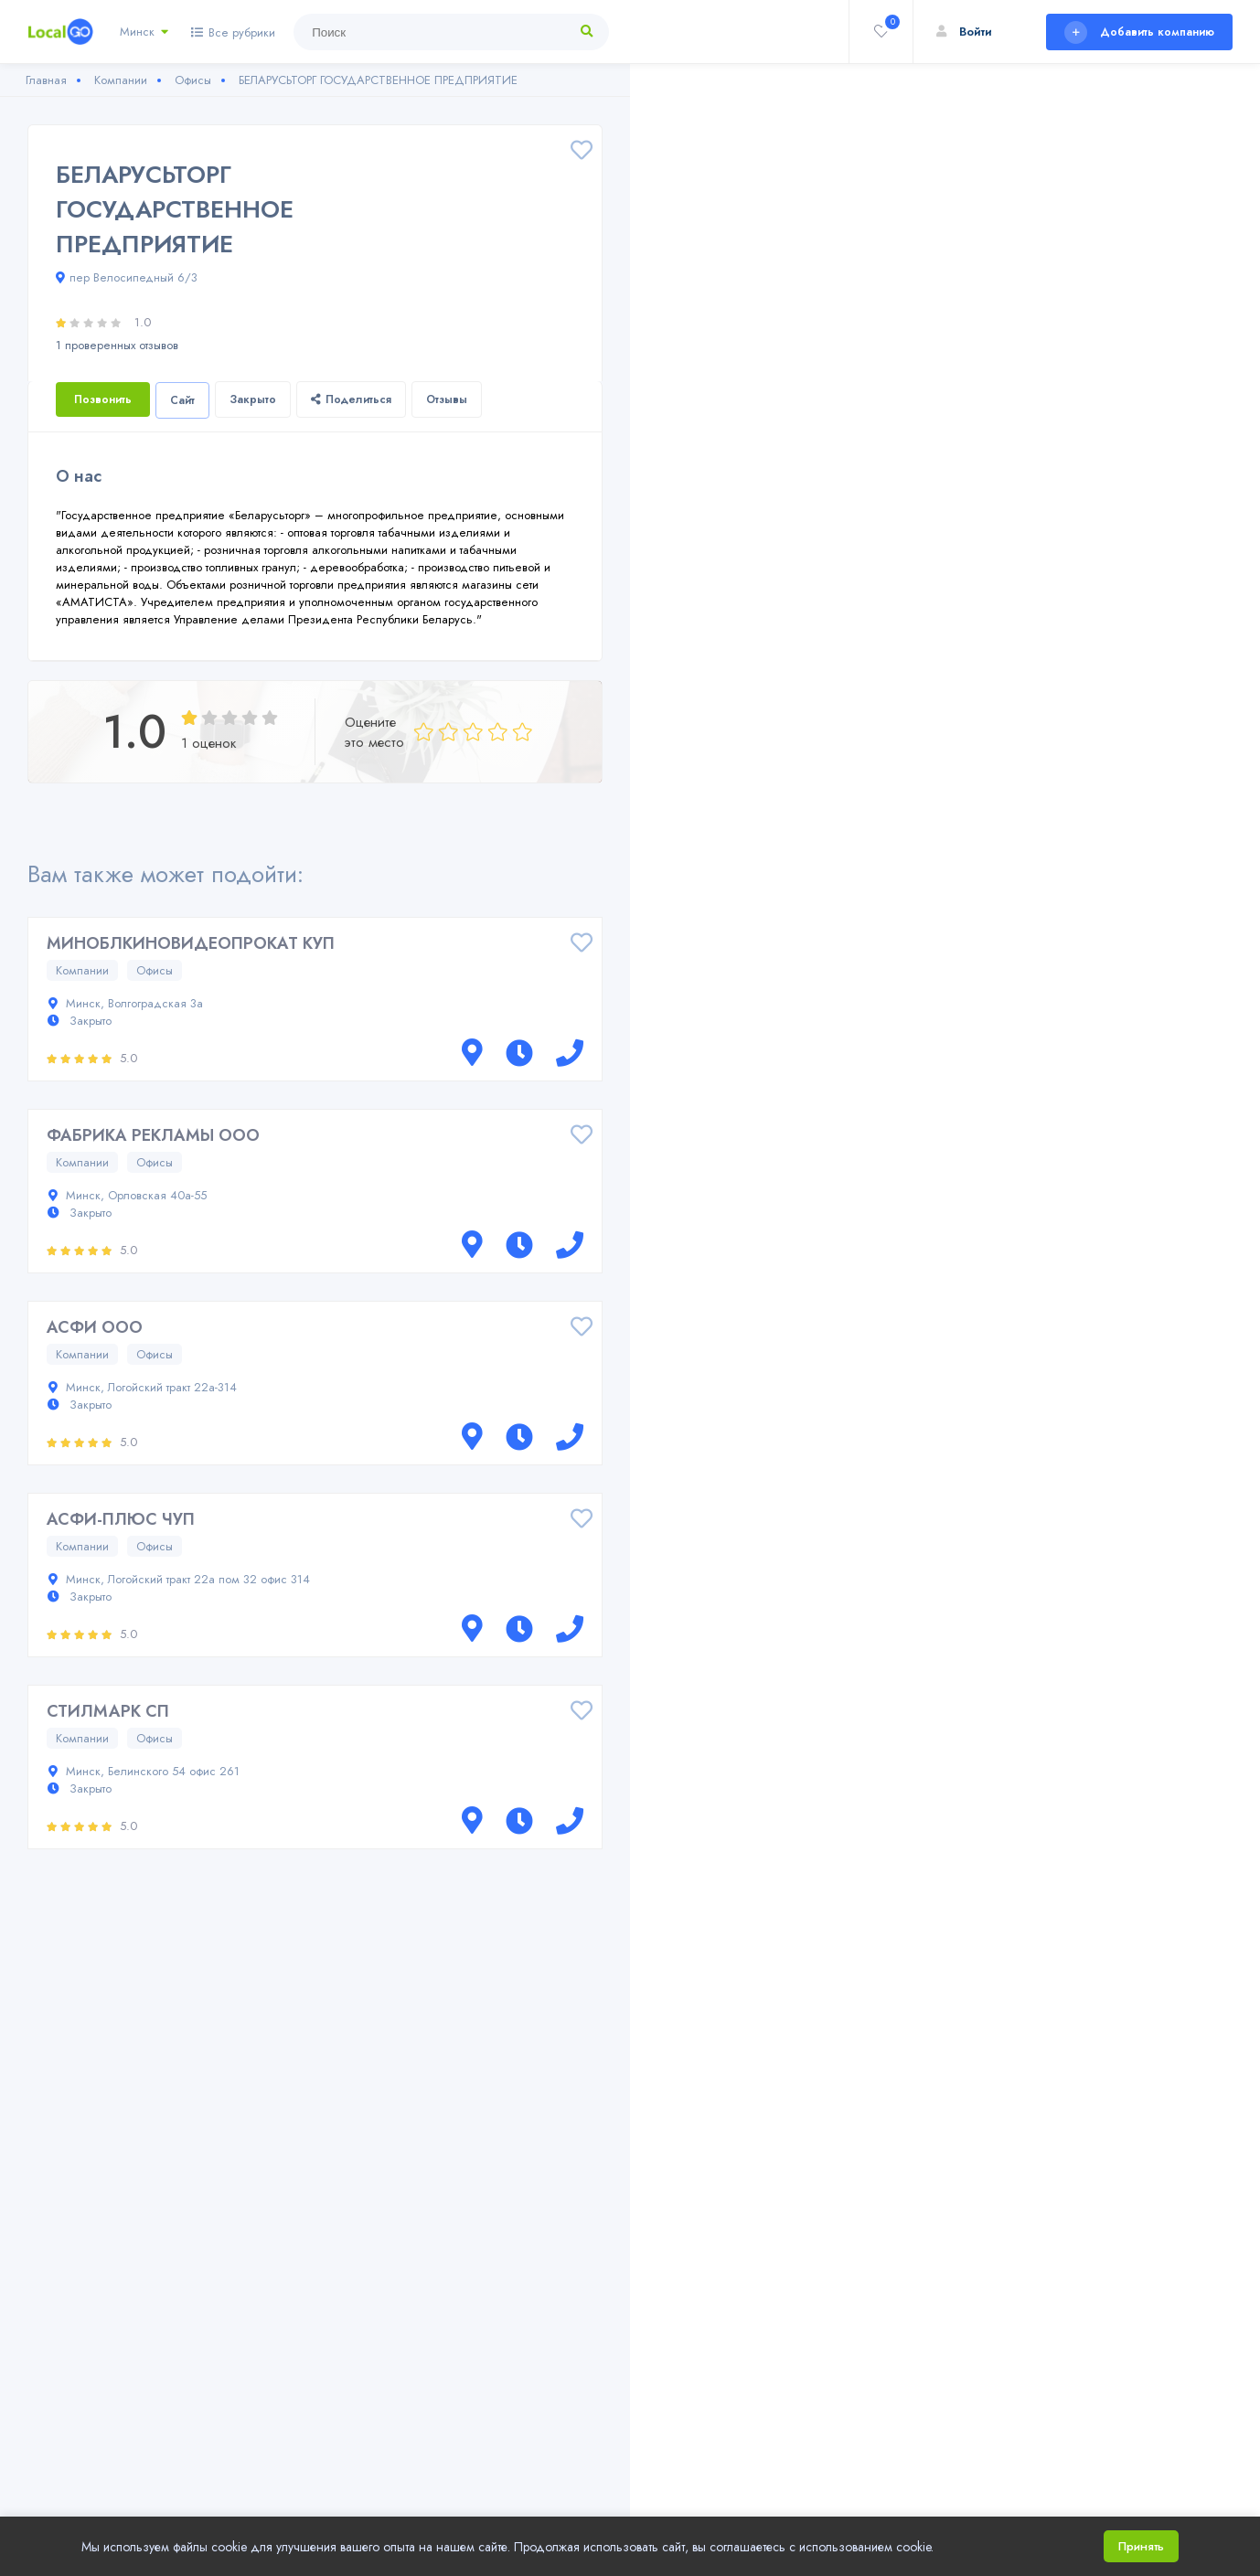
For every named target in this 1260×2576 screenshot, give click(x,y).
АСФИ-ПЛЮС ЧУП (121, 1519)
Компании (82, 970)
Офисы (154, 970)
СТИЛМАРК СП (108, 1711)
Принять (1141, 2546)
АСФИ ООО (95, 1327)
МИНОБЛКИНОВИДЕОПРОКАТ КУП (191, 943)
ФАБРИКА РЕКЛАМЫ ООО (153, 1135)
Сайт (182, 400)
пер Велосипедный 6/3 (127, 277)
